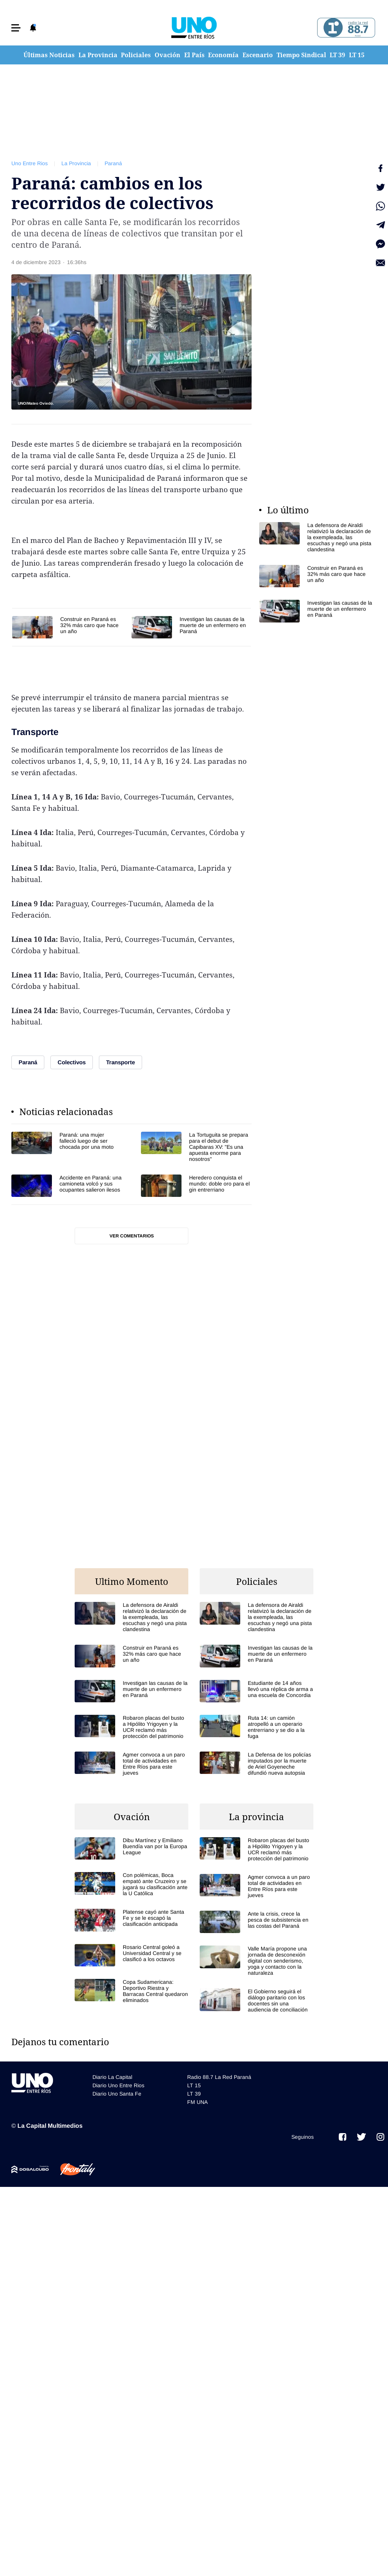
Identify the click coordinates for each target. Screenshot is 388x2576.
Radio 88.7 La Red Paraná (219, 2077)
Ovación (167, 55)
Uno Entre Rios (29, 163)
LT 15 (357, 55)
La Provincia (97, 55)
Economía (223, 55)
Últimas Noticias (49, 55)
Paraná (113, 163)
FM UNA (197, 2102)
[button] (15, 27)
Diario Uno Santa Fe (116, 2094)
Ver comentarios (132, 1236)
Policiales (136, 55)
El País (194, 55)
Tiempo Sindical (301, 55)
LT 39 (337, 55)
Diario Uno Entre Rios (118, 2085)
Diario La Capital (112, 2077)
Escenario (257, 55)
